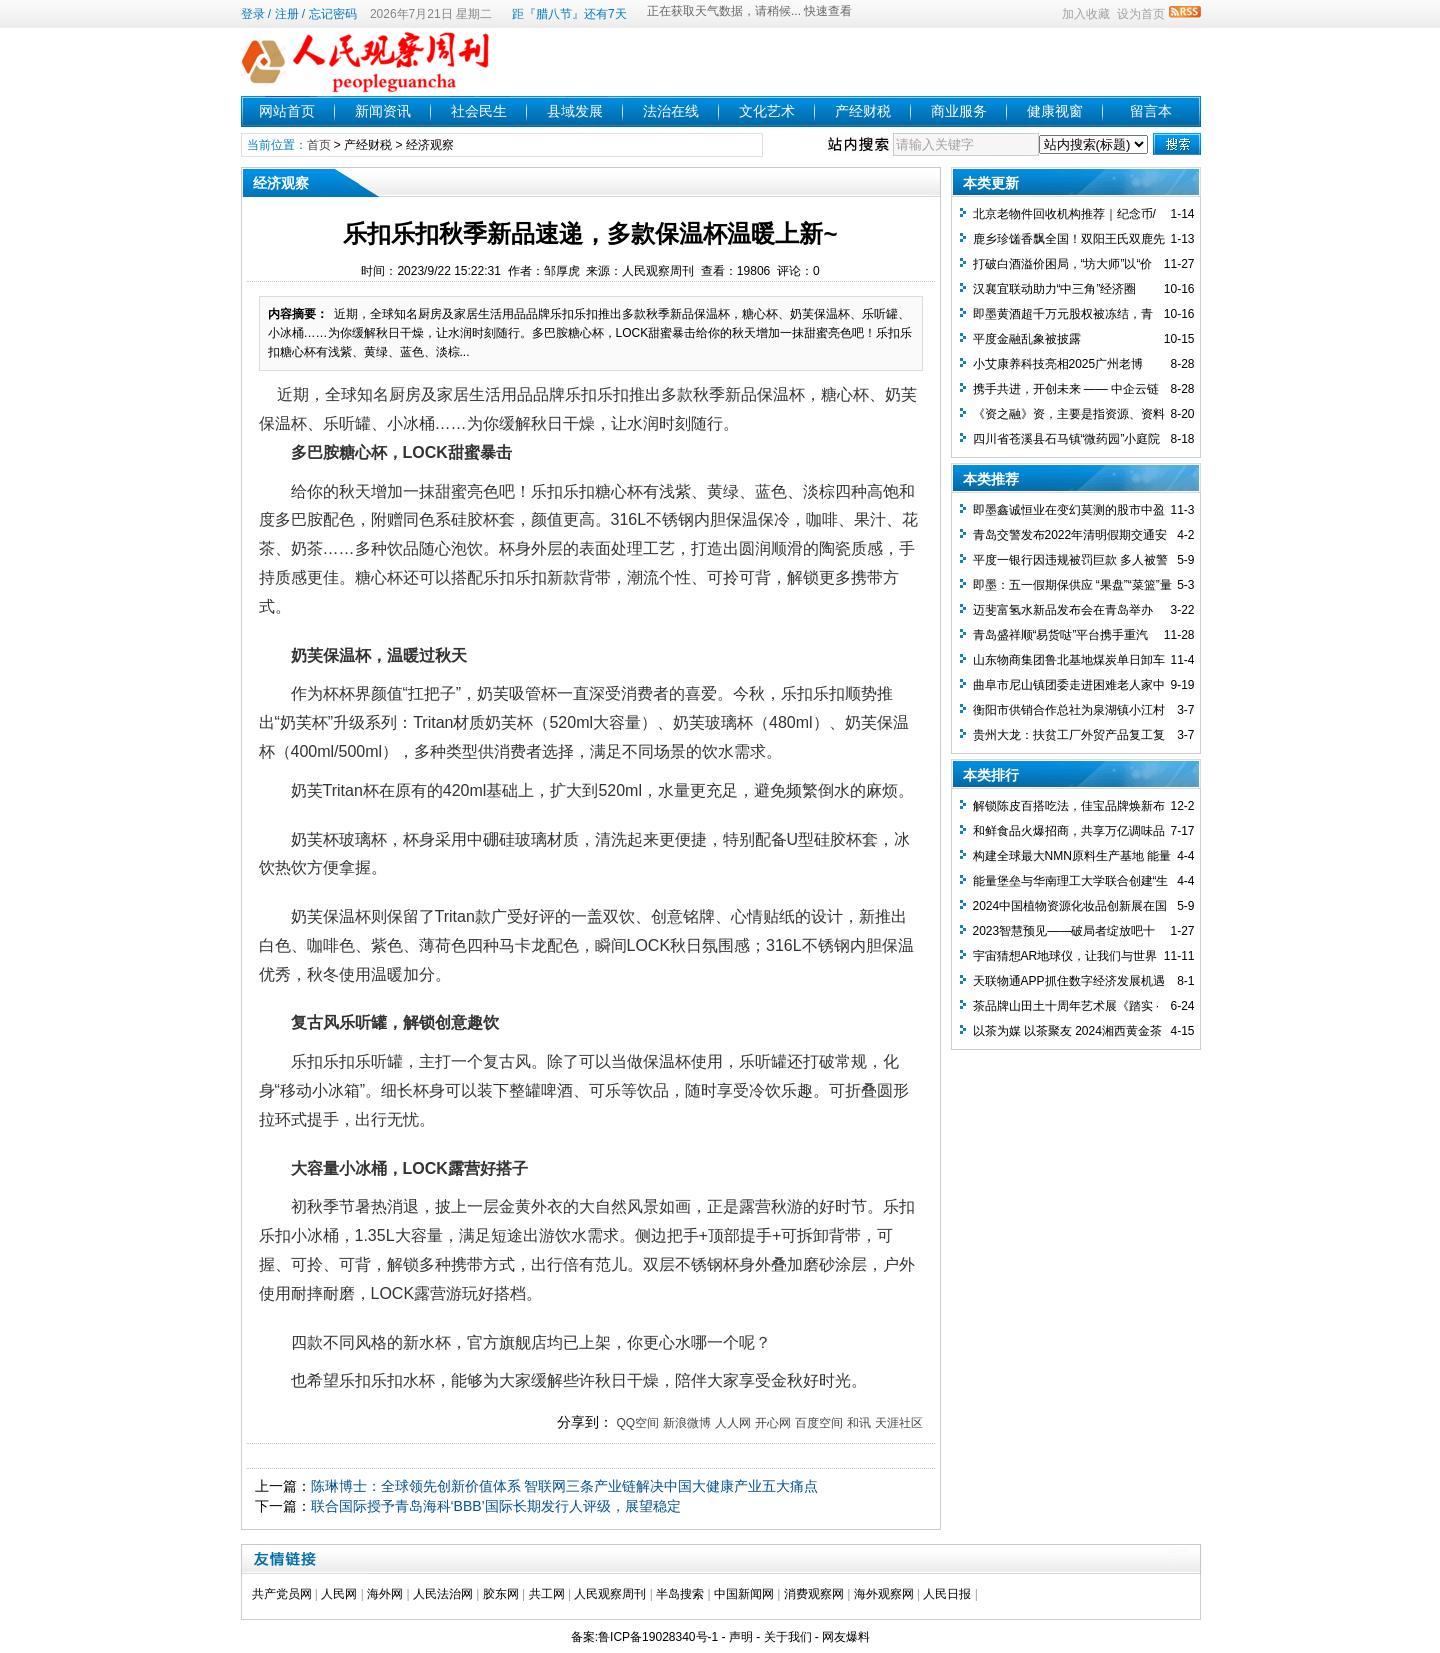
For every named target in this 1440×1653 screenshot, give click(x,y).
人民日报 (947, 1594)
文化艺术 (767, 111)
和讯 (859, 1423)
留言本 (1151, 111)
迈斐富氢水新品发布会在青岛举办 (1063, 610)
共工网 (547, 1594)
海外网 (385, 1594)
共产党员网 (282, 1594)
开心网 (773, 1423)
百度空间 (819, 1423)
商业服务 (959, 111)
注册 (287, 14)
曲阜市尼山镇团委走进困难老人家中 (1069, 685)
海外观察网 (884, 1594)
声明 (741, 1637)
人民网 (339, 1594)
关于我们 (788, 1637)
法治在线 (671, 111)
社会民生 (479, 111)
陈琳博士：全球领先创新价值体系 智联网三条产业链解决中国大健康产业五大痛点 (565, 1486)
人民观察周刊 (610, 1594)
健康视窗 (1055, 111)
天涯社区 (899, 1423)
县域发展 (575, 111)
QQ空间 (637, 1423)
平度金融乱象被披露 (1027, 339)
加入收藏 (1086, 14)
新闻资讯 (383, 111)
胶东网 (501, 1594)
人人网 (733, 1423)
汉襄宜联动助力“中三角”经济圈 (1055, 289)
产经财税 (863, 111)
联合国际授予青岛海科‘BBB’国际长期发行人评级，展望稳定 (496, 1506)
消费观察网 (814, 1594)
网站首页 (287, 111)
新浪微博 (687, 1423)
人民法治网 (443, 1594)
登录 (253, 14)
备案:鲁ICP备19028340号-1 (644, 1637)
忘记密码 (333, 14)
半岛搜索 (680, 1594)
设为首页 (1141, 14)
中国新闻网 (744, 1594)
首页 (319, 145)
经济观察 (430, 145)
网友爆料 (846, 1637)
